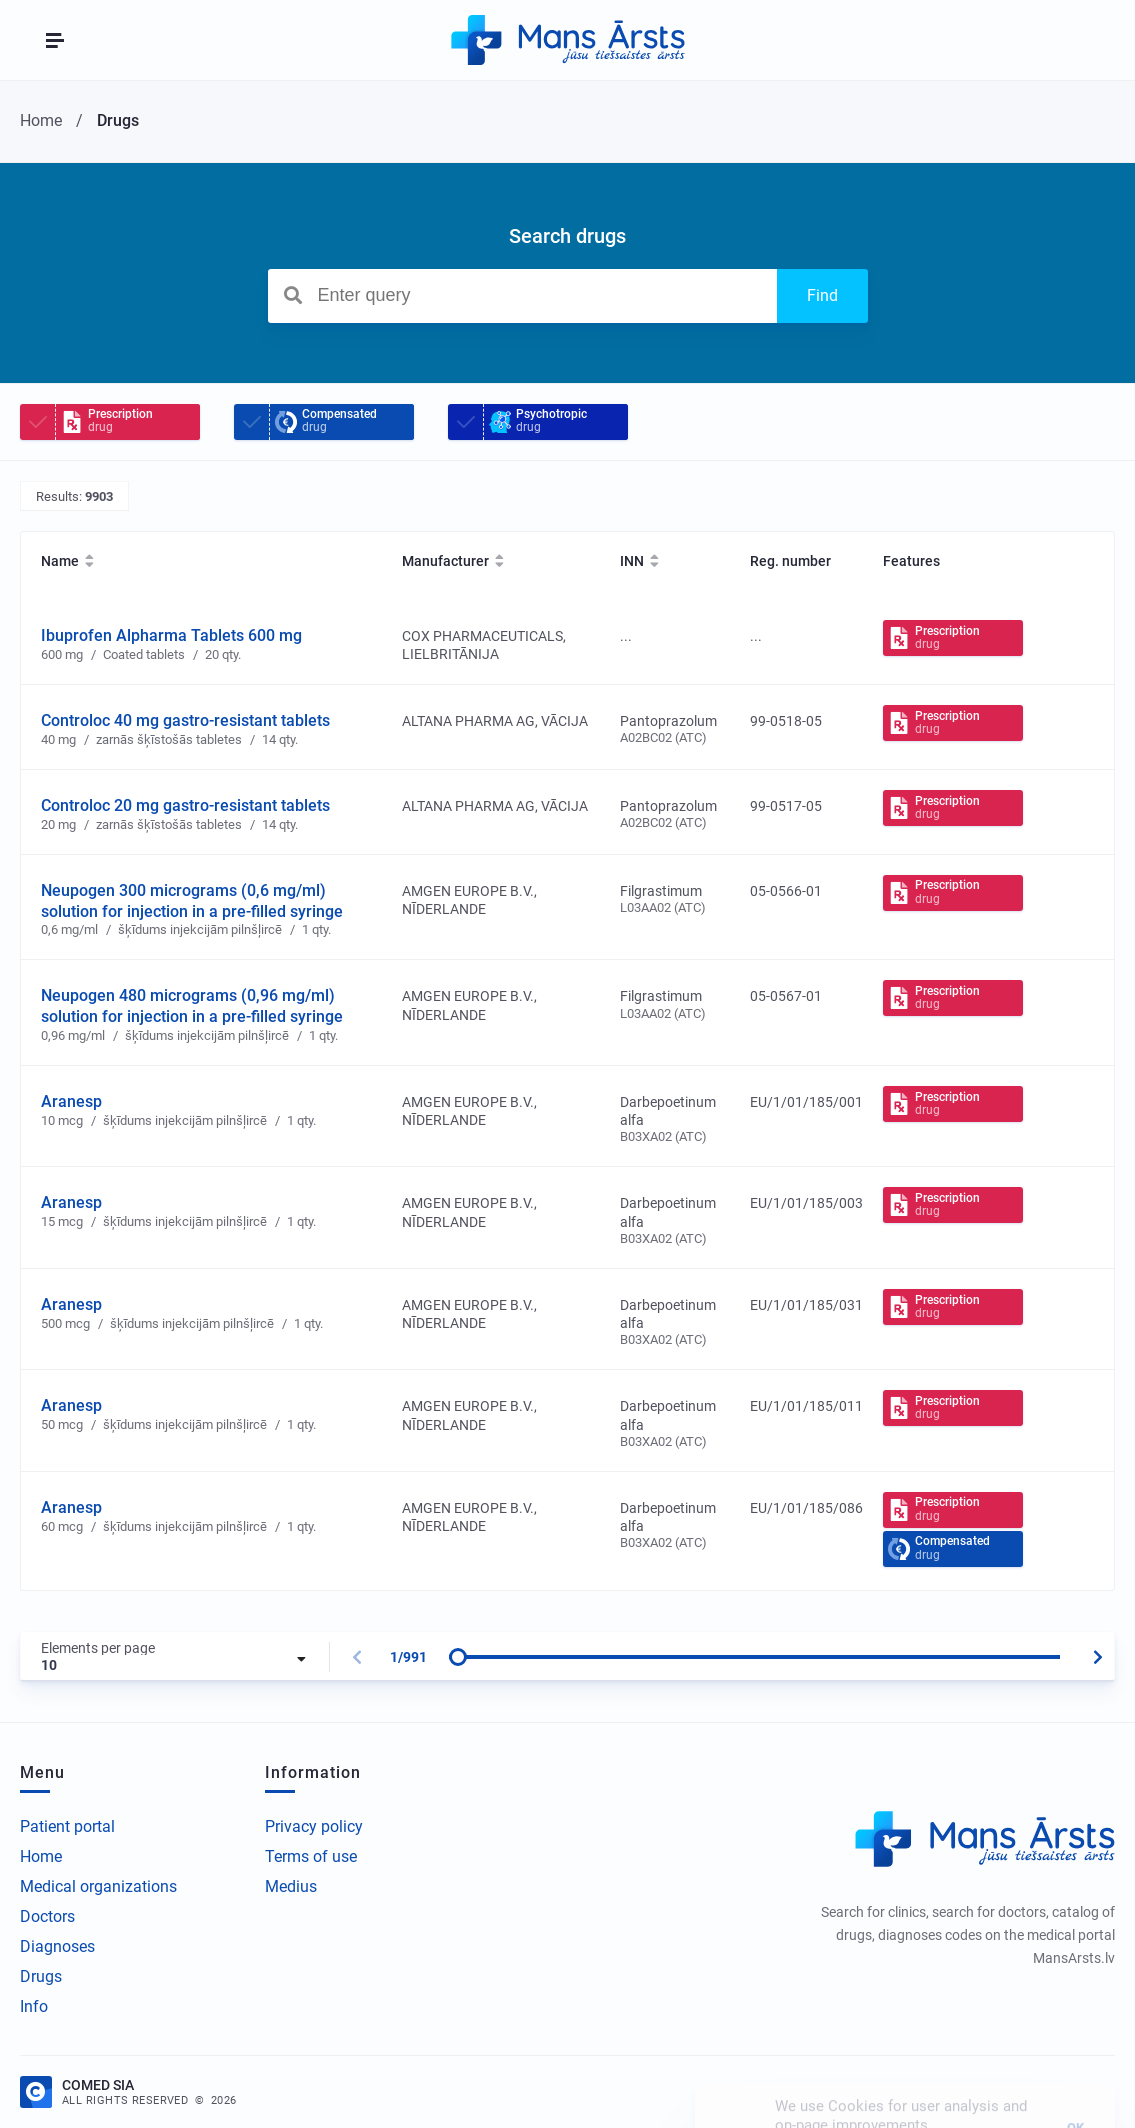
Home (41, 1856)
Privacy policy (314, 1826)
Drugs (41, 1976)
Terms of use (311, 1856)
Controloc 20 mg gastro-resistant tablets (185, 805)
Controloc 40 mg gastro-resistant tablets (185, 720)
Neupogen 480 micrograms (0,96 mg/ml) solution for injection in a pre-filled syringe (192, 1006)
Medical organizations (98, 1886)
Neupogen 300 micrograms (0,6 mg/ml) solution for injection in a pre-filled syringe (192, 901)
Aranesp (71, 1101)
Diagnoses (57, 1946)
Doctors (47, 1916)
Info (34, 2006)
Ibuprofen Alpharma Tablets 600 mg (171, 635)
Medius (291, 1886)
